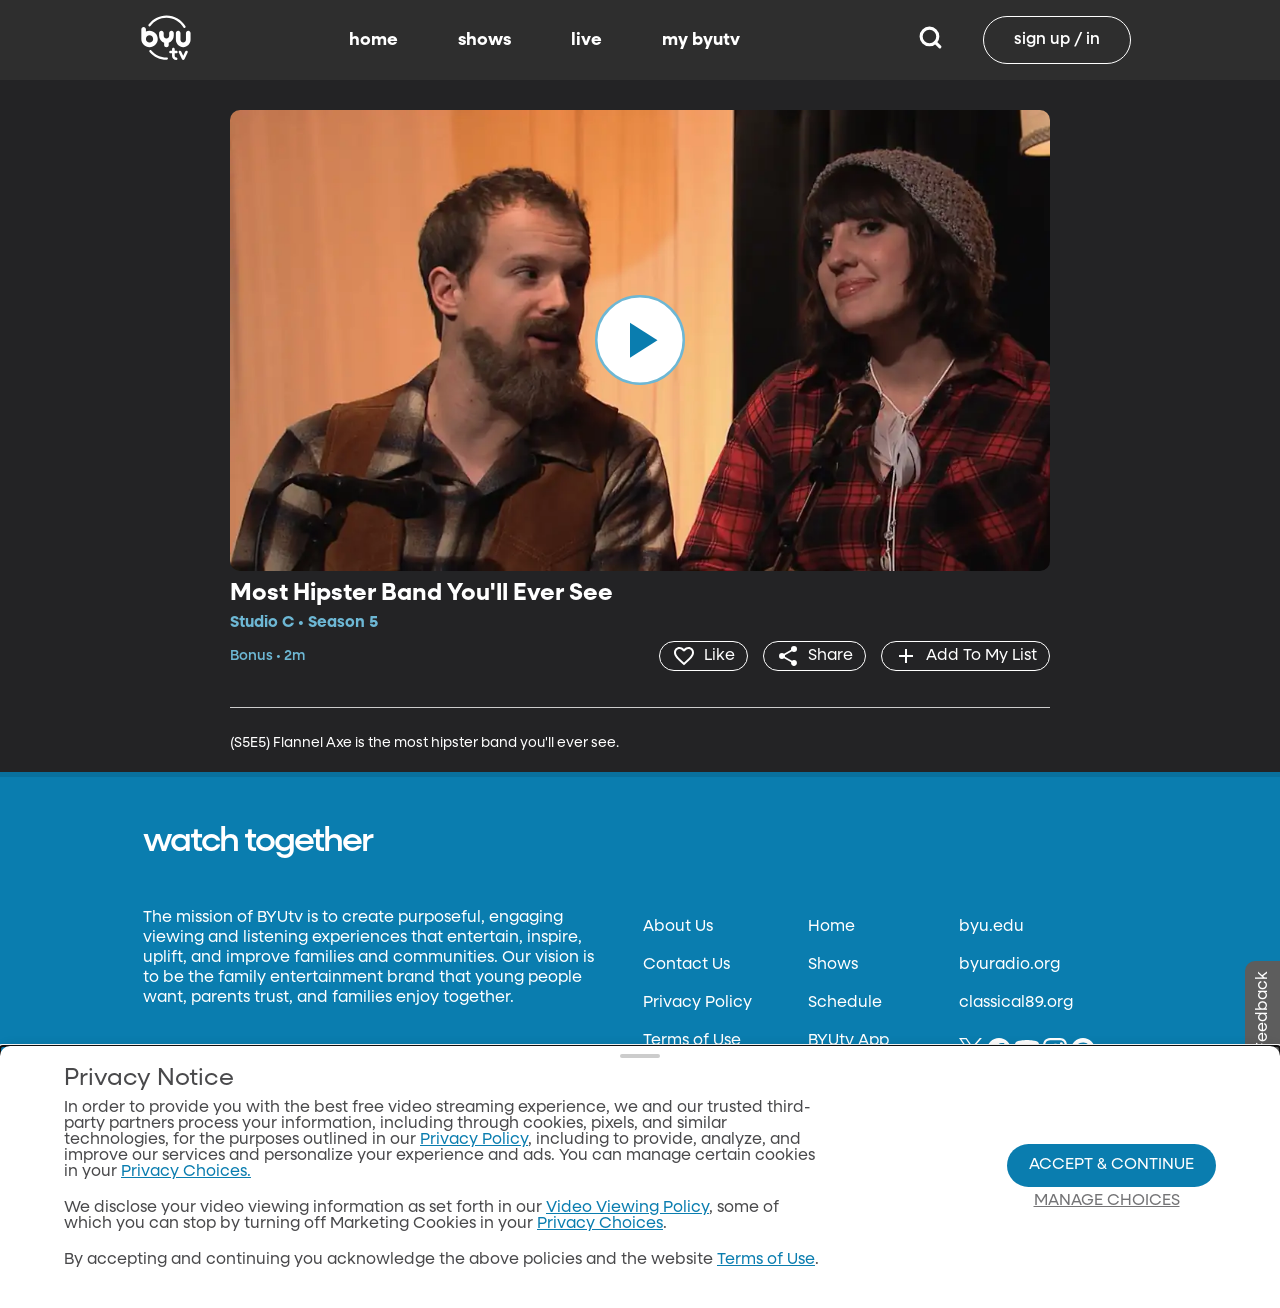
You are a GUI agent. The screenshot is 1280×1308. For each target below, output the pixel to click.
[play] (640, 340)
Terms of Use (692, 1041)
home (373, 40)
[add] (965, 656)
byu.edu (991, 927)
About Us (678, 927)
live (586, 40)
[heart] (703, 656)
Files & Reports (698, 1117)
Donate (672, 1079)
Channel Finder (868, 1079)
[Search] (930, 40)
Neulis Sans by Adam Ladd (252, 1082)
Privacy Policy (697, 1003)
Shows (833, 965)
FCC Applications (710, 1155)
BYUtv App (848, 1041)
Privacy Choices (706, 1193)
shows (484, 40)
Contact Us (686, 965)
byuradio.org (1009, 965)
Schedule (845, 1003)
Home (831, 927)
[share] (814, 656)
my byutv (701, 40)
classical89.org (1016, 1003)
